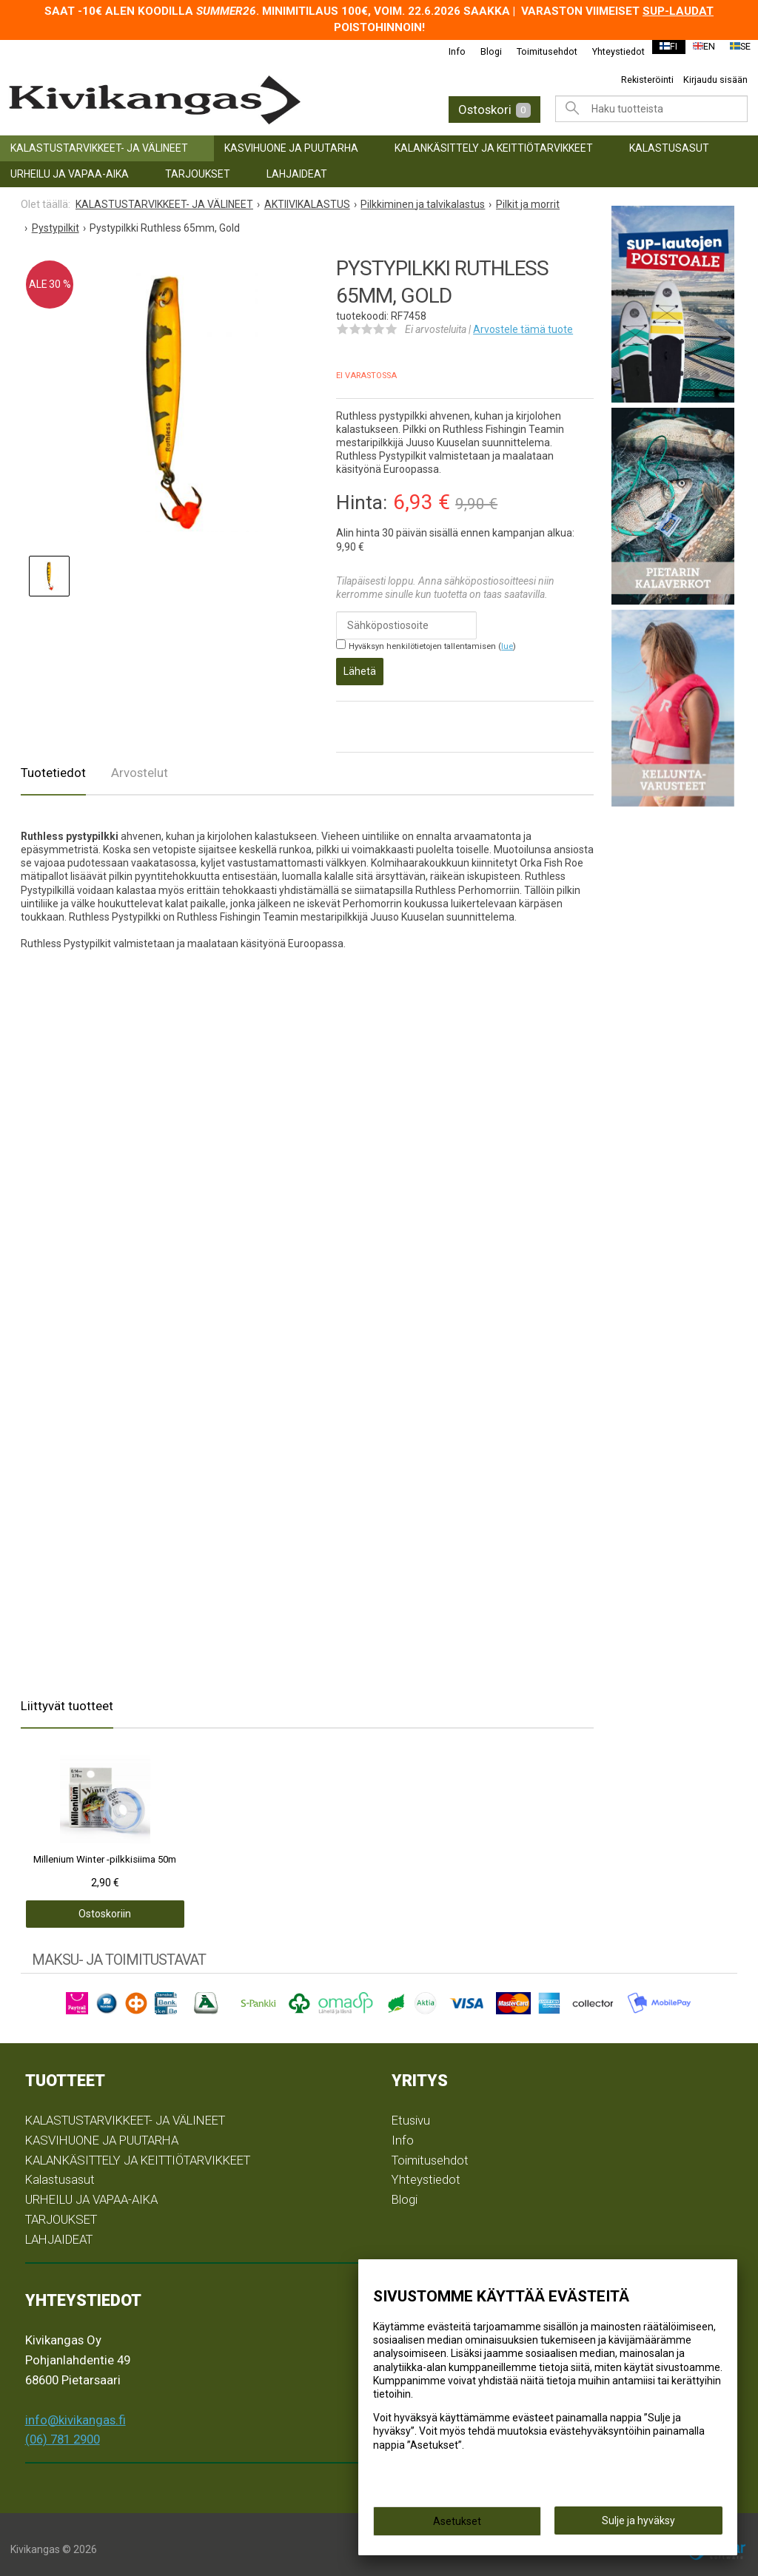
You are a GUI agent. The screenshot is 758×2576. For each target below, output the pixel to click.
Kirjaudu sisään (715, 79)
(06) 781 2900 (62, 2429)
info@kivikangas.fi (75, 2409)
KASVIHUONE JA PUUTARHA (291, 148)
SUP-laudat (678, 11)
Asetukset (457, 2526)
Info (447, 51)
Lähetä (359, 666)
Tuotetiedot (53, 762)
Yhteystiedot (609, 51)
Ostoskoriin (78, 1904)
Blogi (481, 51)
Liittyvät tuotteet (67, 1695)
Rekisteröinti (647, 79)
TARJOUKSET (197, 174)
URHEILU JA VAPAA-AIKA (69, 174)
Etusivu (411, 2109)
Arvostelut (139, 762)
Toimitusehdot (537, 51)
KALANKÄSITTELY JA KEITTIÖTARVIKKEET (494, 148)
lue (507, 646)
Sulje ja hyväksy (638, 2525)
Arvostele (523, 329)
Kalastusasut (669, 148)
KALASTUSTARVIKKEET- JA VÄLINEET (99, 148)
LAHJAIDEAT (296, 174)
